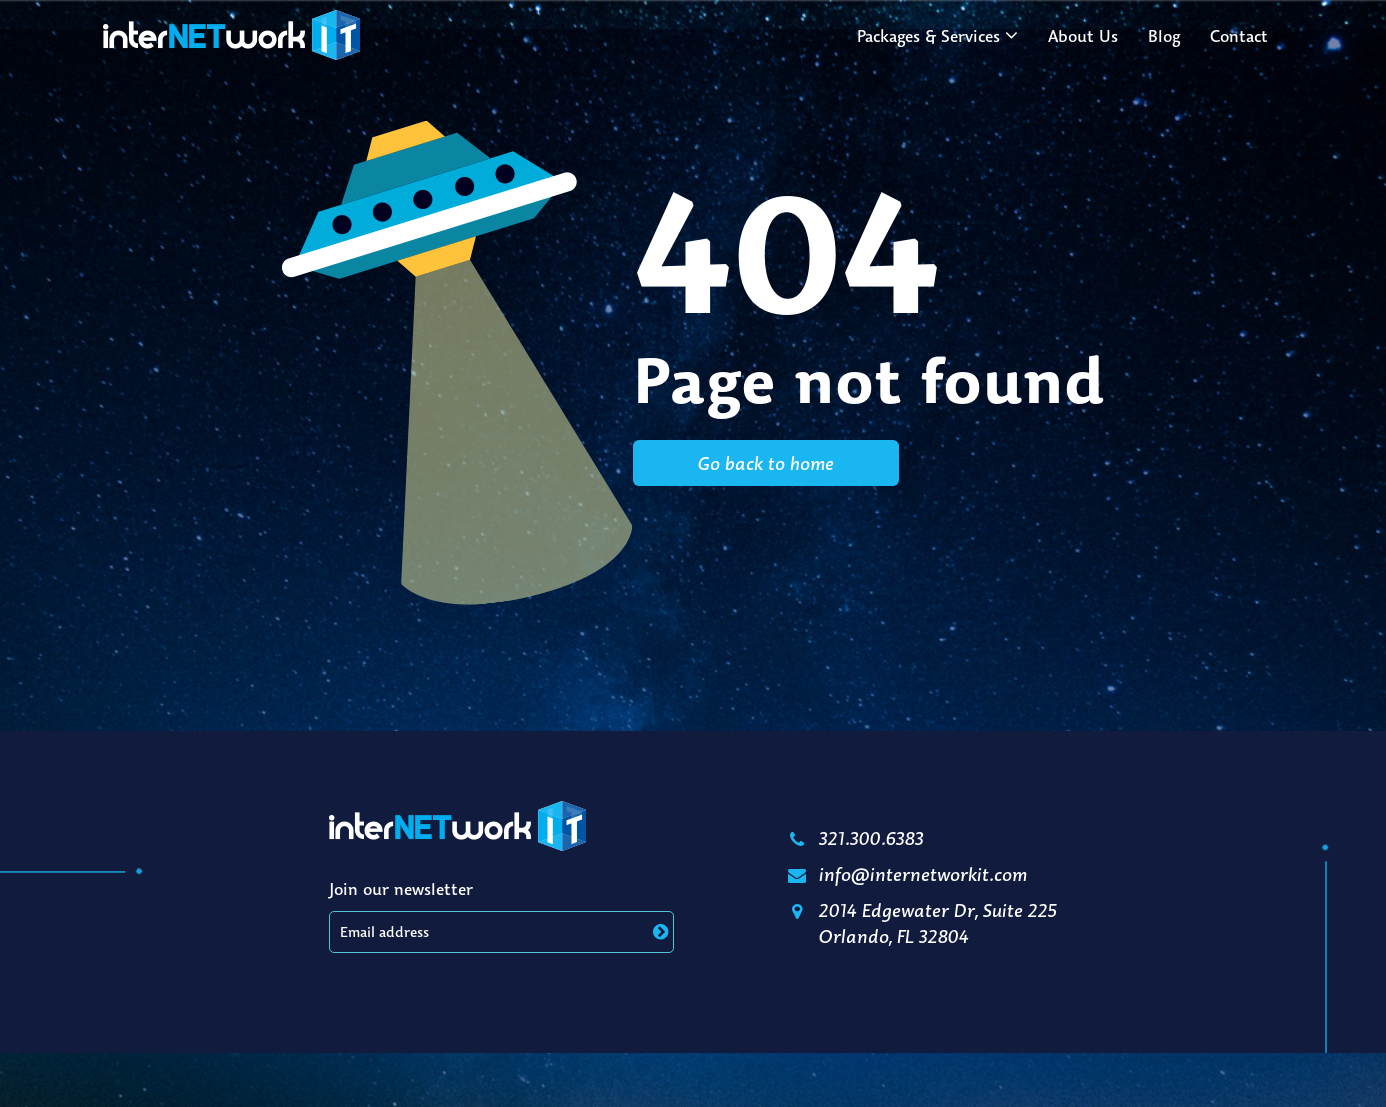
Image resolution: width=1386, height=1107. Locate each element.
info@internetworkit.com (905, 874)
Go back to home (766, 463)
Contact (1239, 36)
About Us (1083, 36)
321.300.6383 (854, 838)
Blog (1164, 36)
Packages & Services (928, 36)
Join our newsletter (401, 889)
